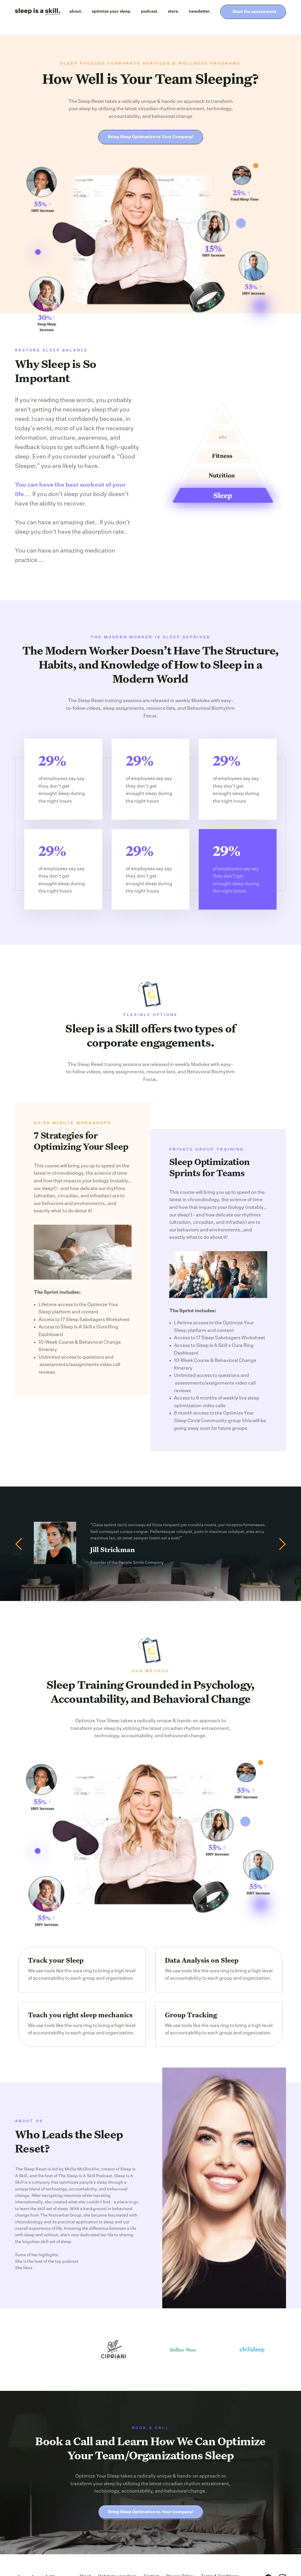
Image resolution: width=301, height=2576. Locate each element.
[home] (37, 12)
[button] (22, 1544)
